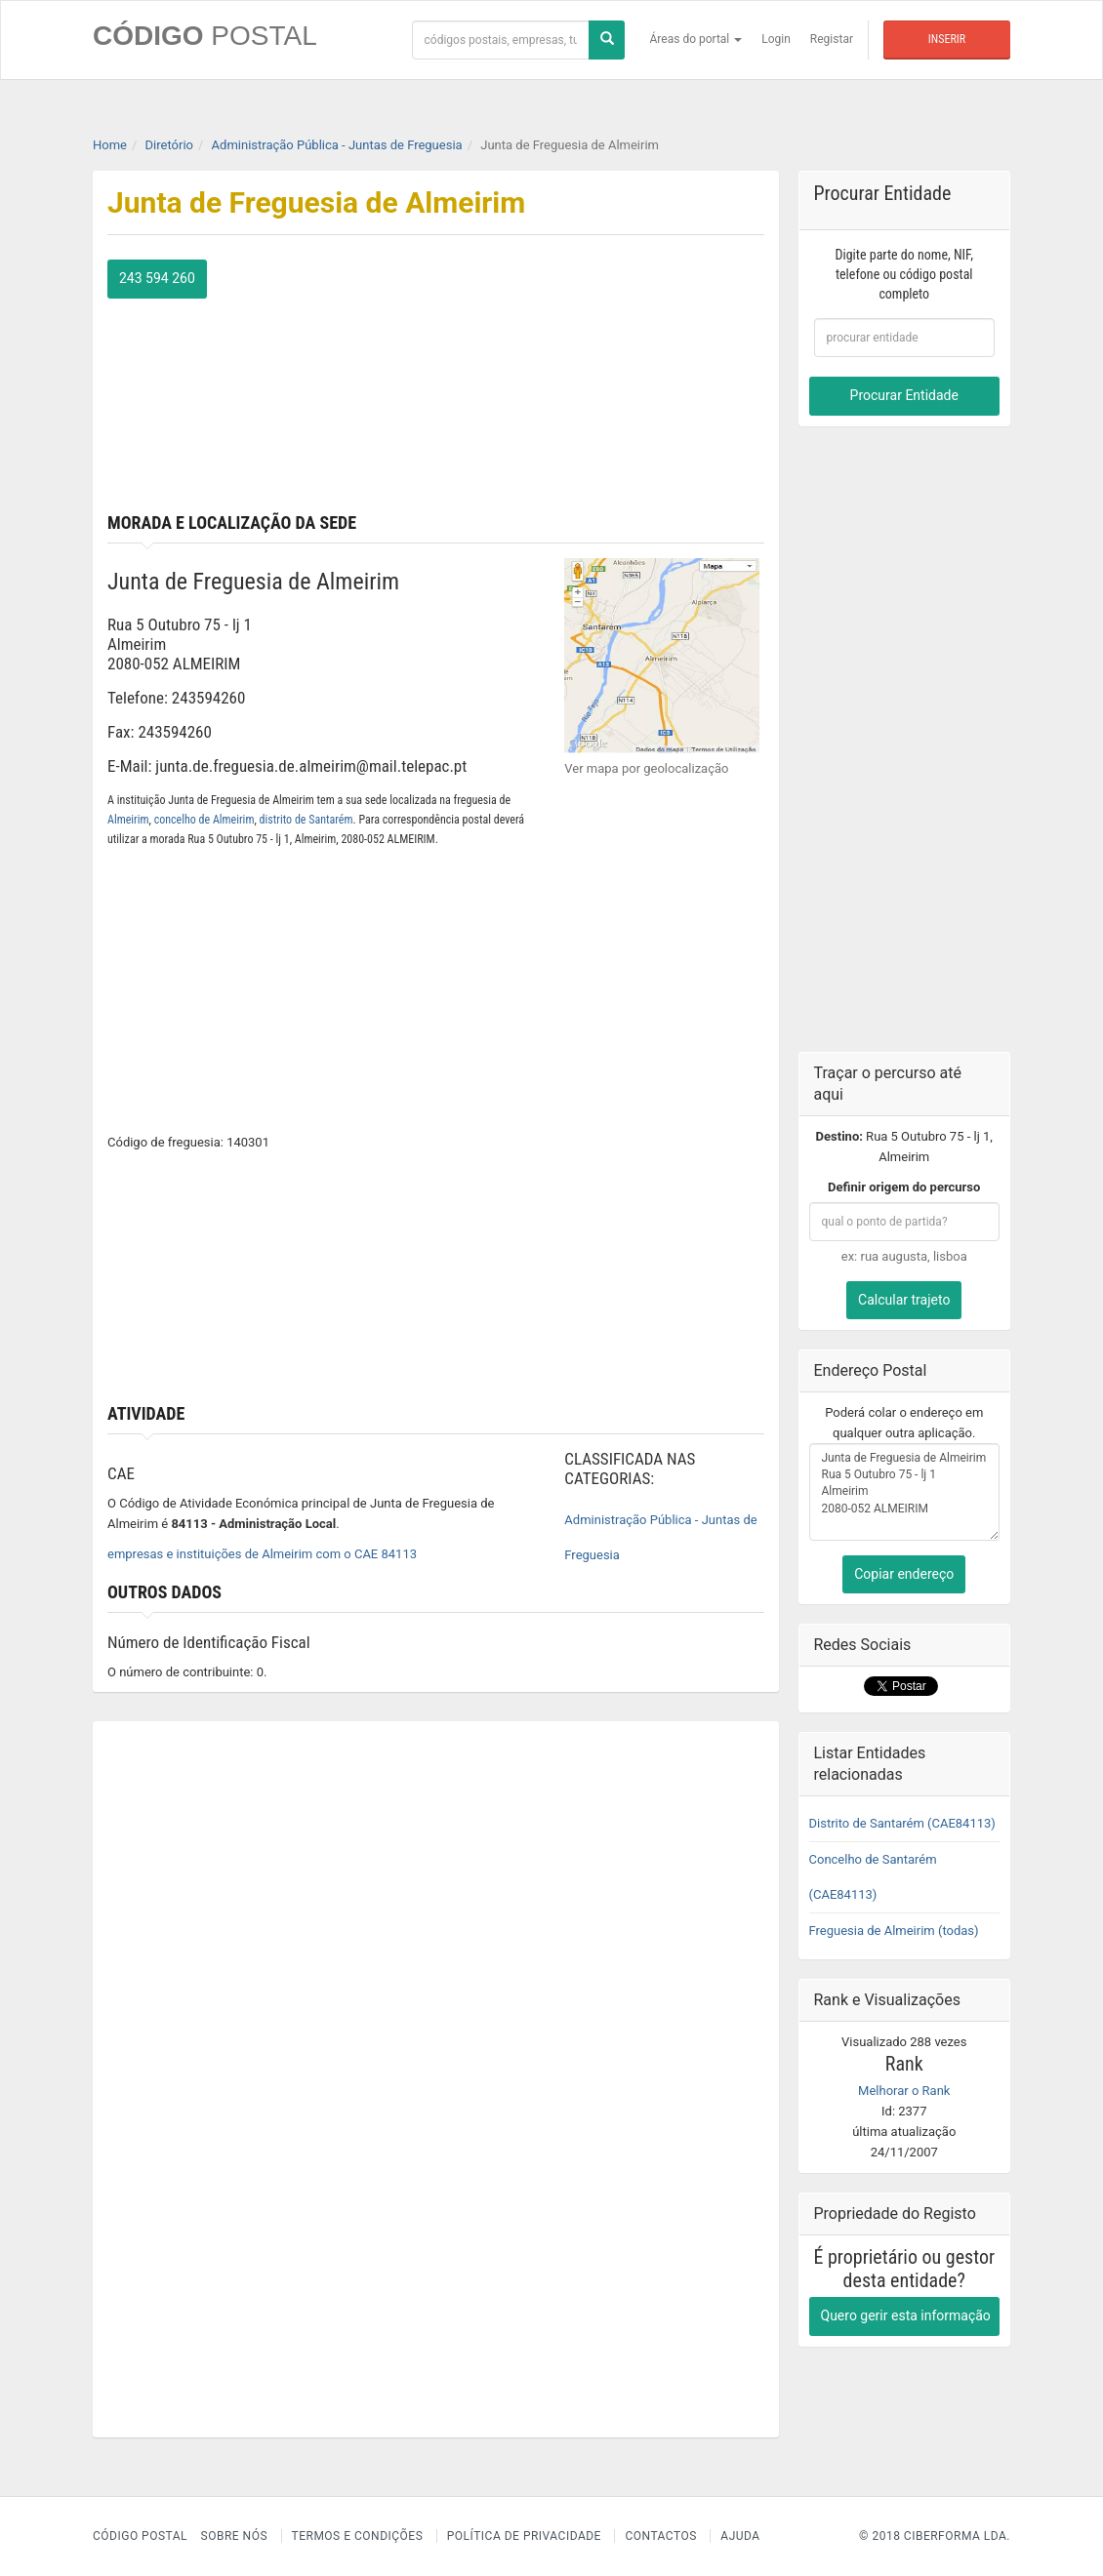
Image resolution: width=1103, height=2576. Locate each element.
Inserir (946, 39)
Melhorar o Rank (904, 2090)
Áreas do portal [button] (696, 39)
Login (776, 39)
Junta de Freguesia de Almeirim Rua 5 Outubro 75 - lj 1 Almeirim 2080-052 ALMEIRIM (905, 1492)
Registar (831, 39)
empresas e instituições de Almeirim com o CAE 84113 (262, 1554)
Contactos (660, 2536)
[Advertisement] (606, 381)
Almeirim (128, 819)
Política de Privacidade (524, 2536)
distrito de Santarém (306, 819)
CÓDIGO (205, 35)
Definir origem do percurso (904, 1187)
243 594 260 (157, 278)
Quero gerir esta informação (906, 2315)
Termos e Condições (358, 2536)
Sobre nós (234, 2536)
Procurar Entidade (904, 395)
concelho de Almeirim (204, 819)
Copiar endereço (904, 1574)
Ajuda (739, 2536)
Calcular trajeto (904, 1300)
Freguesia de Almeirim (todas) (894, 1930)
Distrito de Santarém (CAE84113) (902, 1823)
